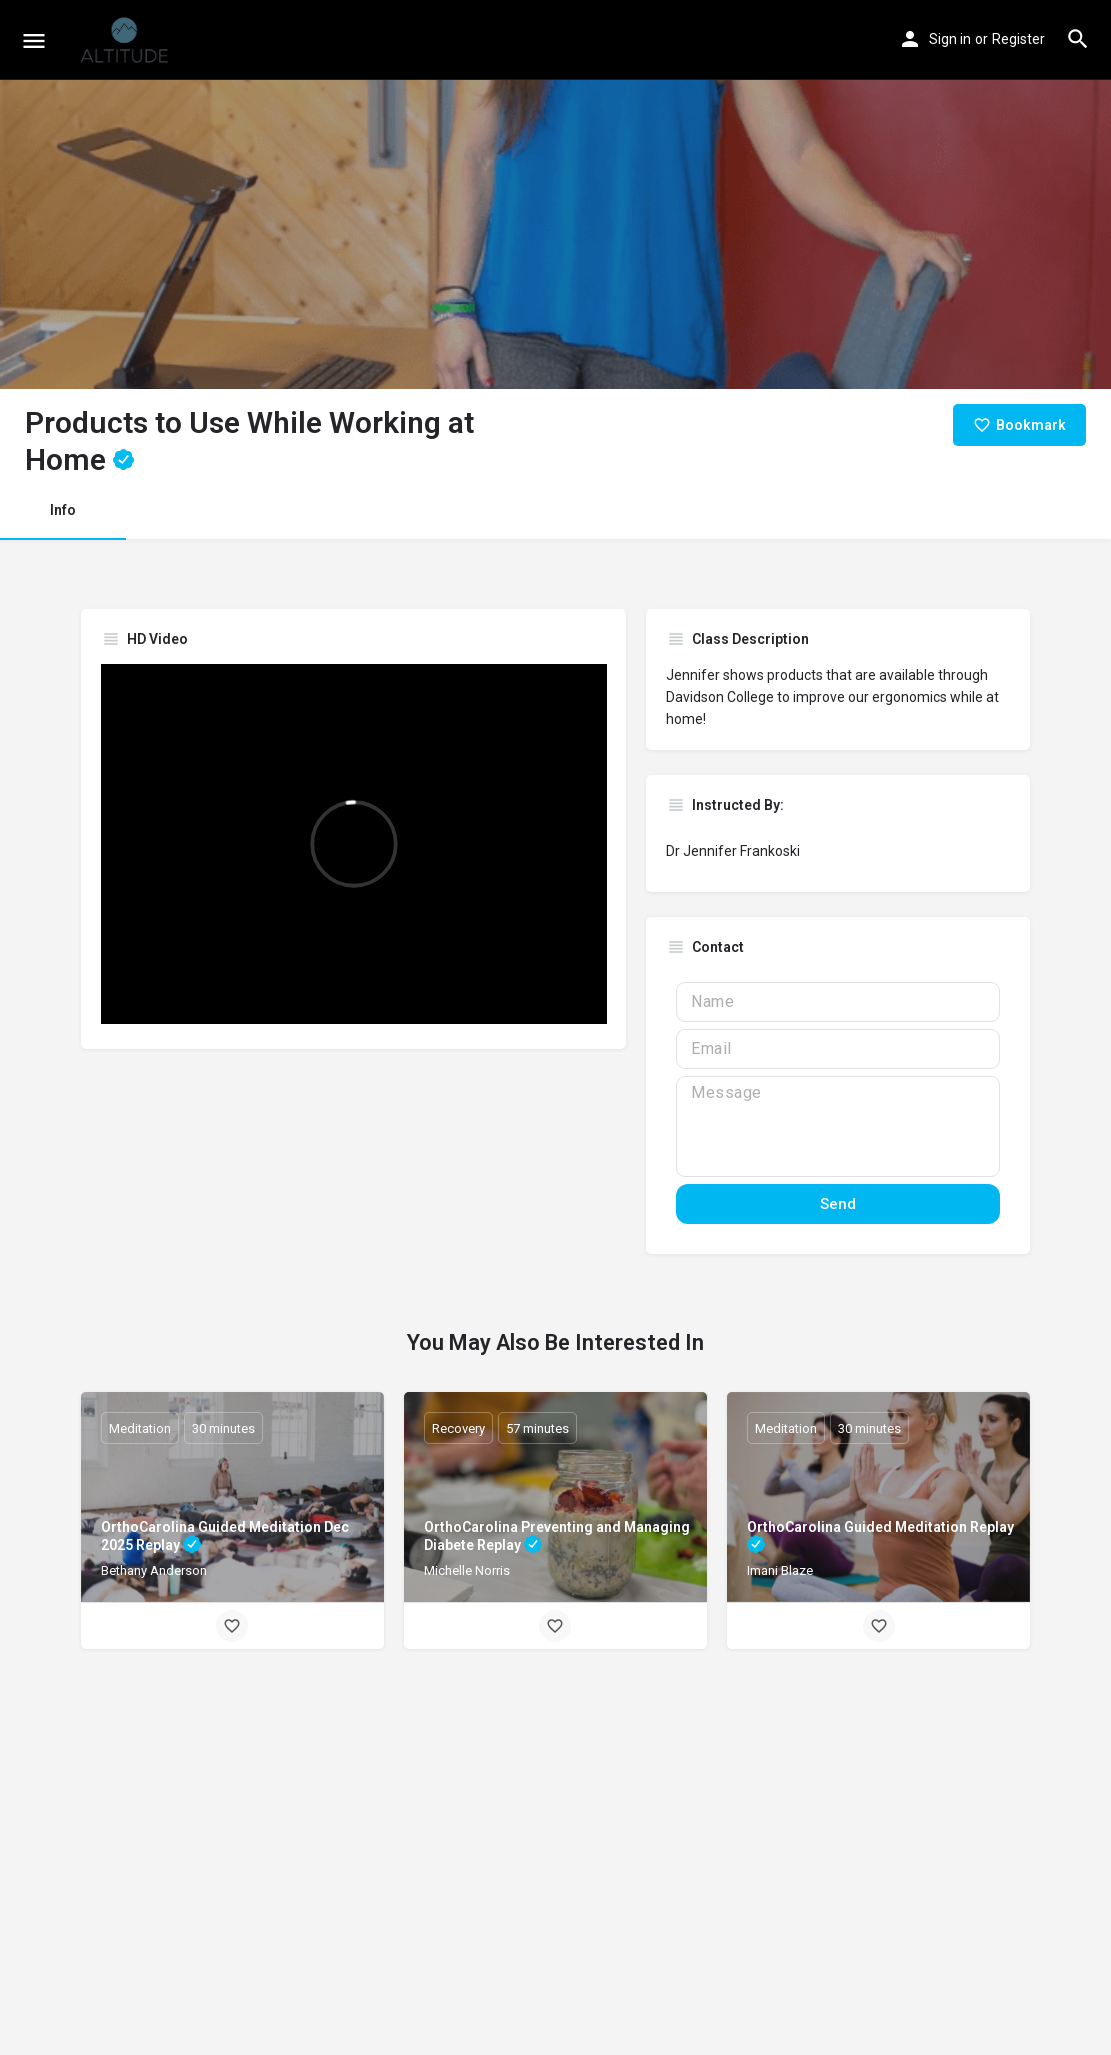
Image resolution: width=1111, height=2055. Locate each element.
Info (63, 510)
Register (1018, 39)
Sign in (950, 39)
